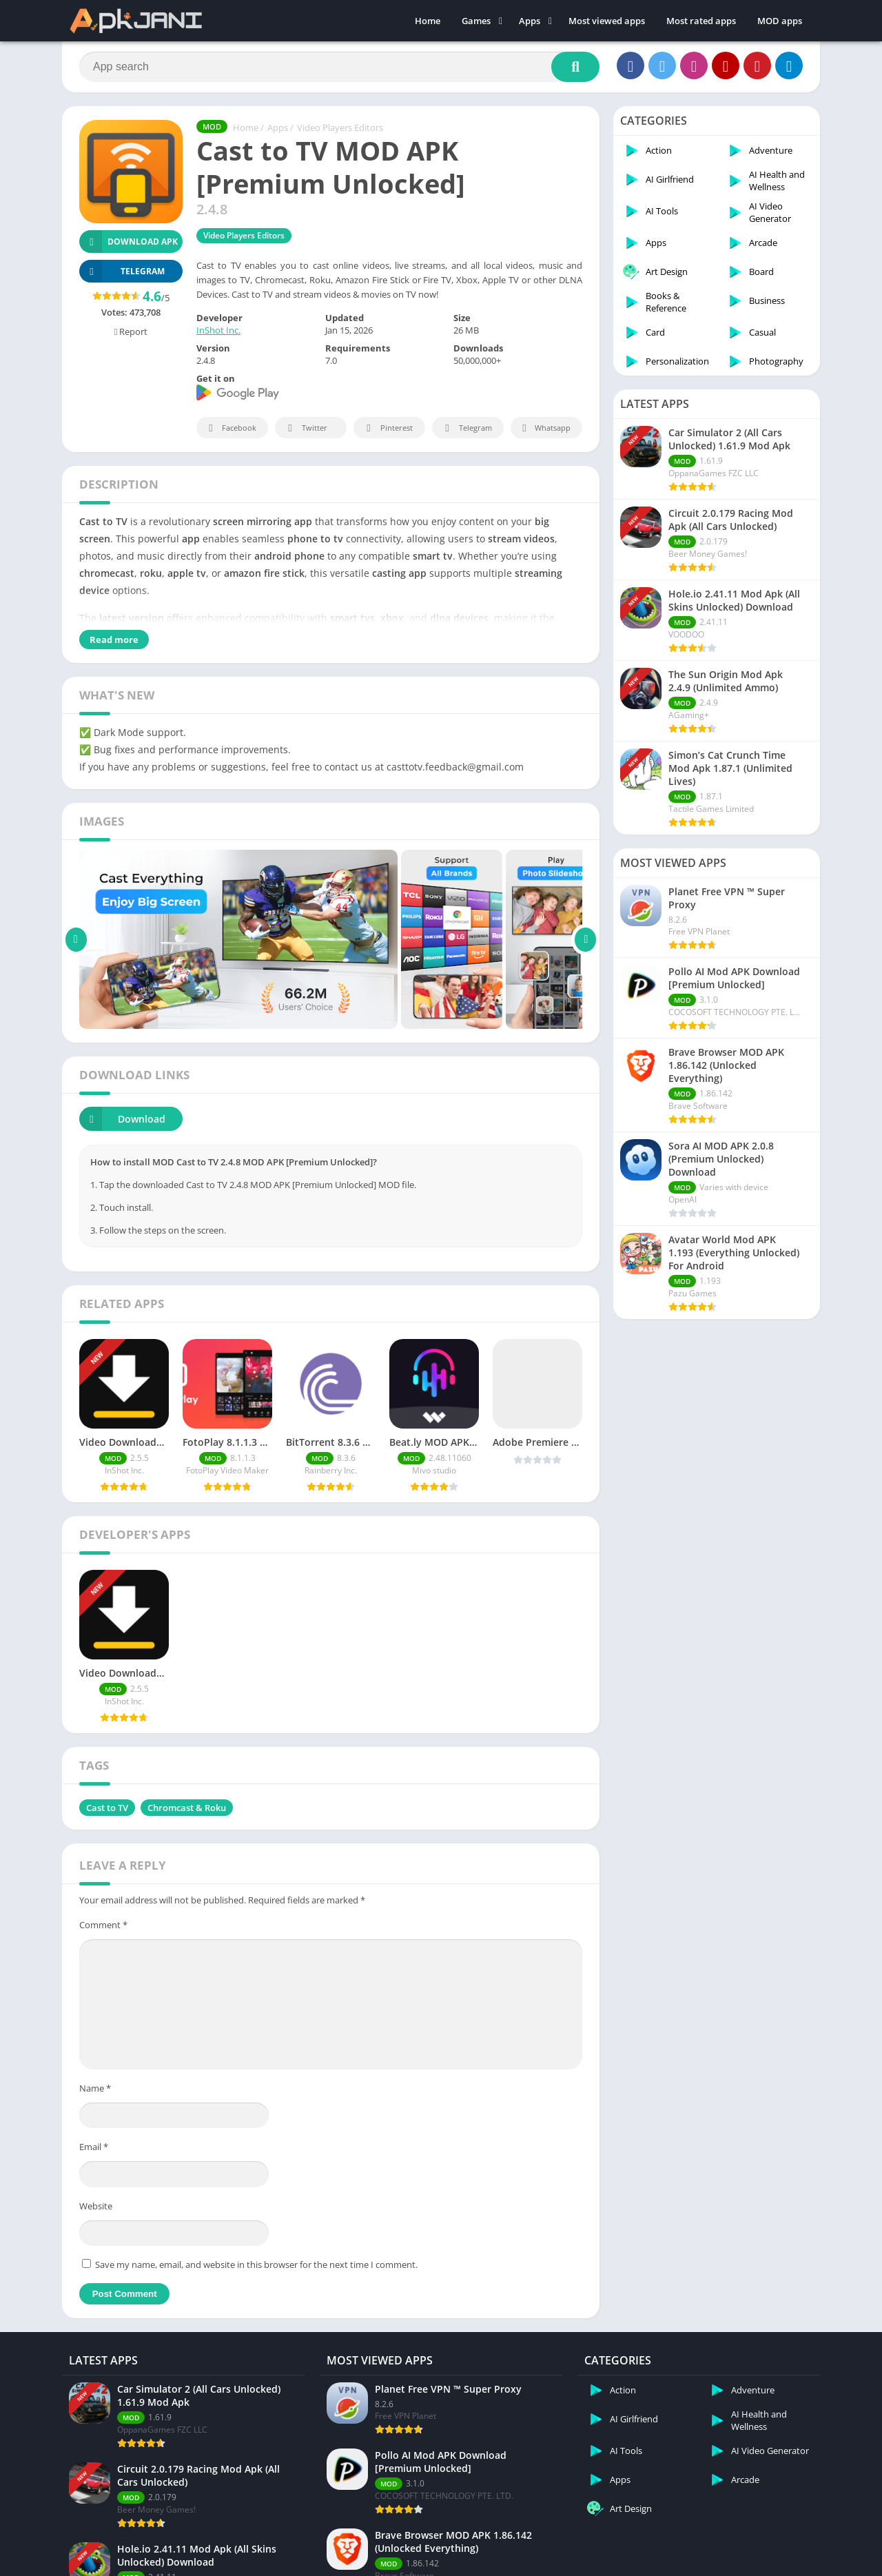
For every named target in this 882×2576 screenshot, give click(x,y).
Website (95, 2206)
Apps (529, 20)
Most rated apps (701, 20)
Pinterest (387, 428)
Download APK (128, 241)
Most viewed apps (606, 20)
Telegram (466, 428)
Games (476, 20)
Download (122, 1119)
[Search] (339, 67)
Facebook (230, 428)
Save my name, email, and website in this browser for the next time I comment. (256, 2264)
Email (93, 2146)
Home (427, 20)
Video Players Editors (340, 127)
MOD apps (779, 20)
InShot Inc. (218, 330)
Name (95, 2088)
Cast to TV (107, 1807)
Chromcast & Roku (186, 1807)
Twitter (305, 428)
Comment (103, 1925)
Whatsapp (545, 428)
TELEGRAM (122, 271)
